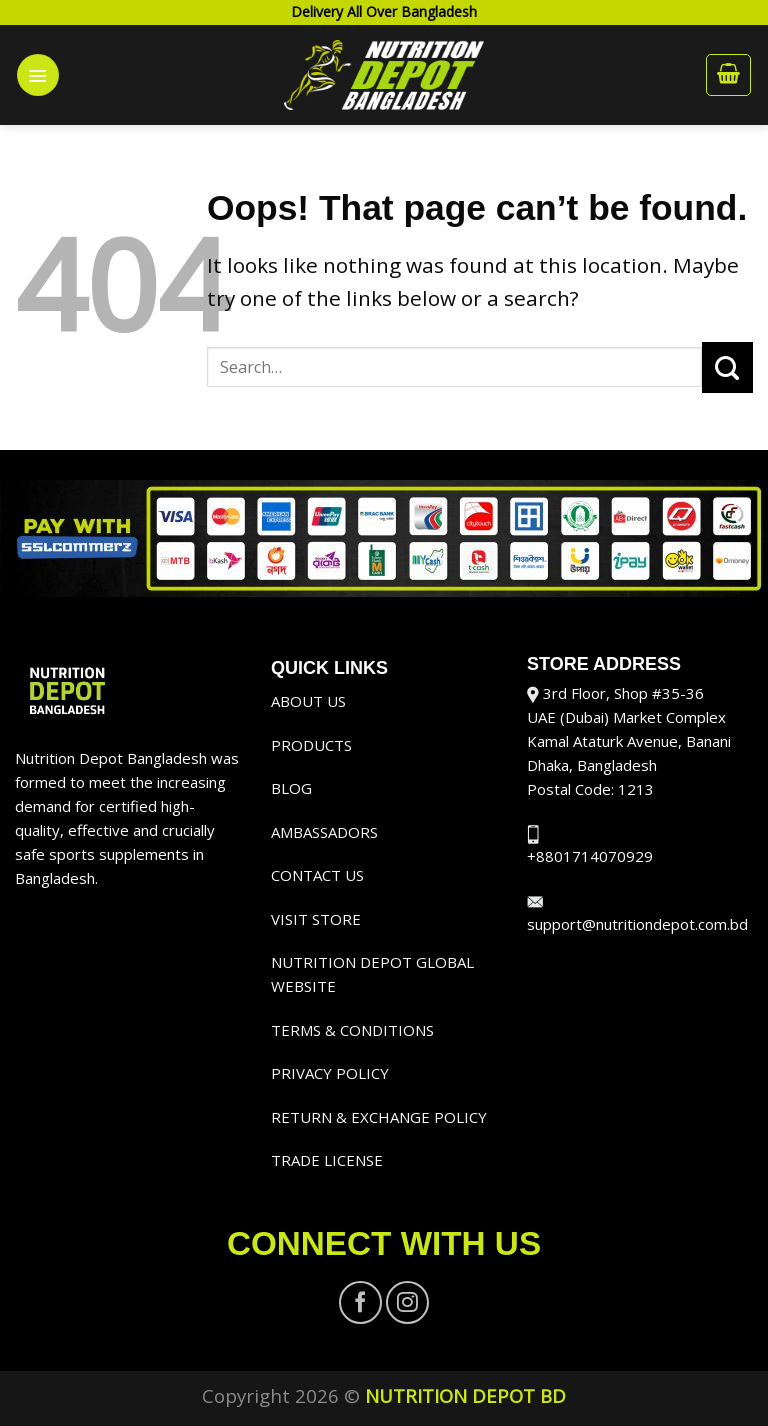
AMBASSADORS (324, 832)
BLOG (291, 788)
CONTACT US (317, 875)
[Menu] (38, 75)
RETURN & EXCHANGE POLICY (379, 1117)
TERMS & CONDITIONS (352, 1030)
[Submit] (727, 367)
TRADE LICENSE (327, 1160)
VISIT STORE (316, 919)
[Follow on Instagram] (407, 1302)
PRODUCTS (311, 745)
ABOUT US (308, 701)
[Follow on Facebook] (360, 1302)
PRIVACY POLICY (330, 1073)
